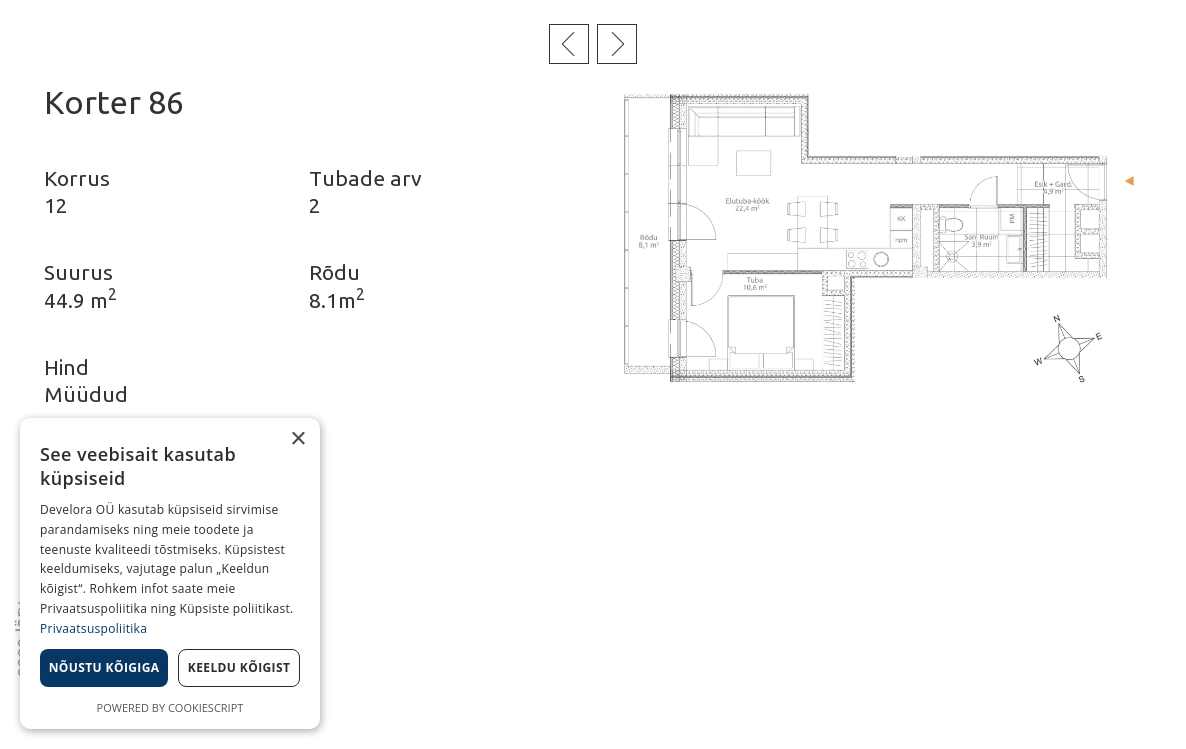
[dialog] (170, 573)
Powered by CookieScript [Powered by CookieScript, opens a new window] (170, 707)
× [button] (297, 439)
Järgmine (617, 44)
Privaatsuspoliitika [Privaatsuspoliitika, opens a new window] (93, 628)
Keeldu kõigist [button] (239, 667)
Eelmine (569, 44)
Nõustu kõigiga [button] (104, 667)
